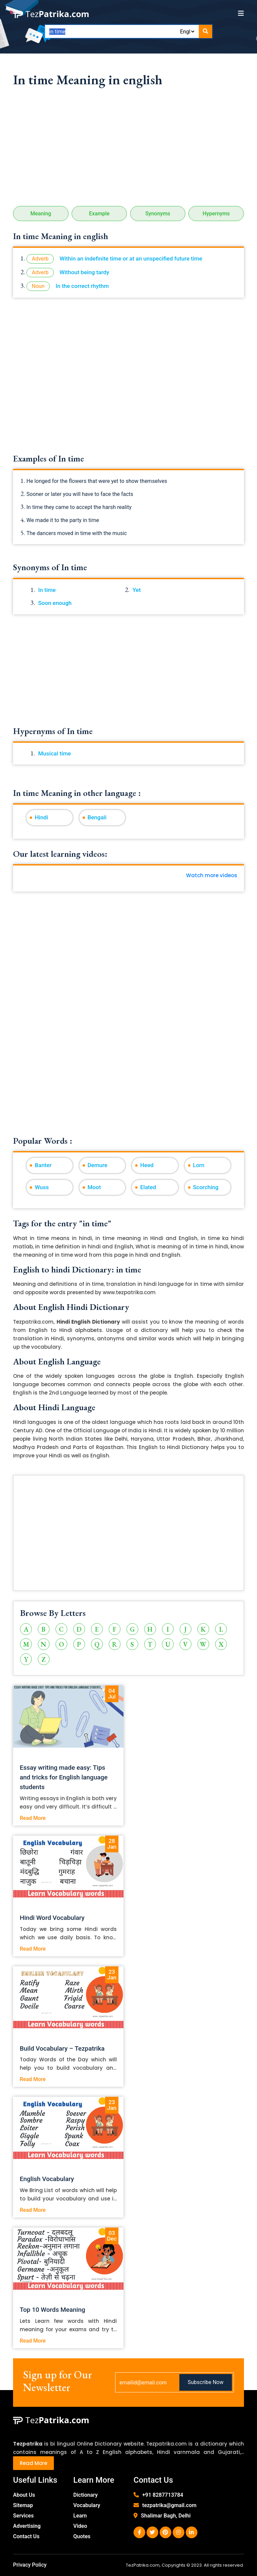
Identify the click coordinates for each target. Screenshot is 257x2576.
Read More (33, 1818)
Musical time (54, 753)
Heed (147, 1165)
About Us (24, 2495)
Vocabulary (86, 2505)
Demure (97, 1165)
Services (23, 2515)
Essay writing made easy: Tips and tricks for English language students (63, 1777)
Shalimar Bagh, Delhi (166, 2515)
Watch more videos (211, 875)
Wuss (42, 1187)
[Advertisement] (128, 149)
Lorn (198, 1165)
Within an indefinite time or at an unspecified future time (131, 258)
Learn (80, 2515)
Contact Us (26, 2536)
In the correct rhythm (82, 286)
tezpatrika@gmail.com (169, 2505)
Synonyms (157, 213)
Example (99, 213)
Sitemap (23, 2505)
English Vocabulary (47, 2179)
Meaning (40, 213)
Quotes (81, 2536)
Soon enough (55, 603)
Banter (43, 1165)
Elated (148, 1187)
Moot (94, 1187)
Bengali (97, 817)
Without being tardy (84, 272)
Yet (137, 590)
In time (47, 590)
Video (80, 2526)
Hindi (41, 817)
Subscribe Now (206, 2382)
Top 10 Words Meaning (52, 2309)
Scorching (206, 1187)
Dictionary (85, 2495)
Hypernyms (216, 213)
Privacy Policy (30, 2565)
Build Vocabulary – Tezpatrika (62, 2048)
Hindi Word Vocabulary (52, 1918)
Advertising (26, 2526)
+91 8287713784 (162, 2495)
